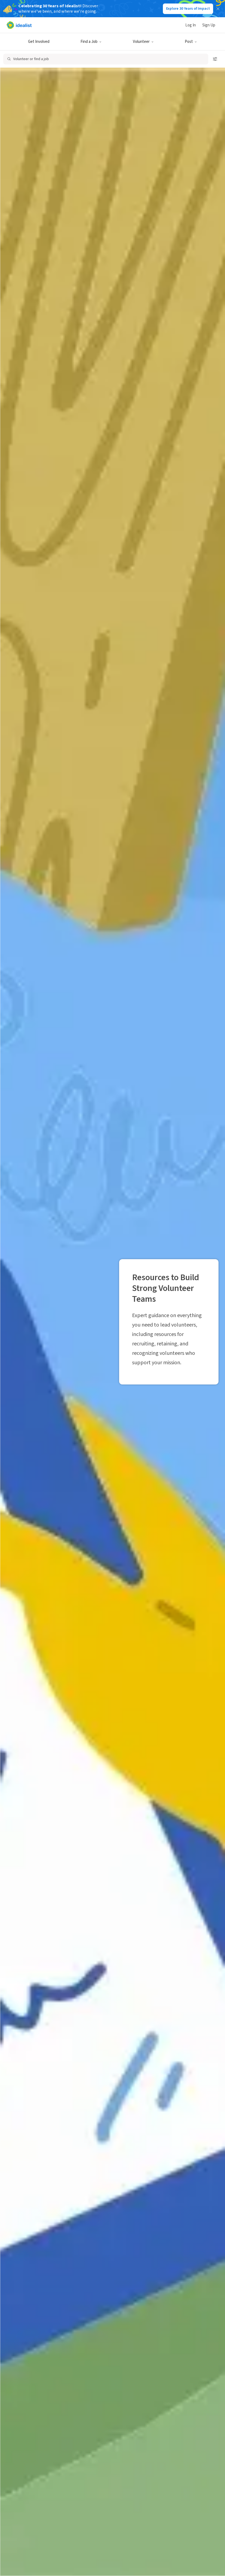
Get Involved (38, 41)
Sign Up (208, 25)
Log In (190, 25)
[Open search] (105, 59)
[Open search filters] (215, 59)
